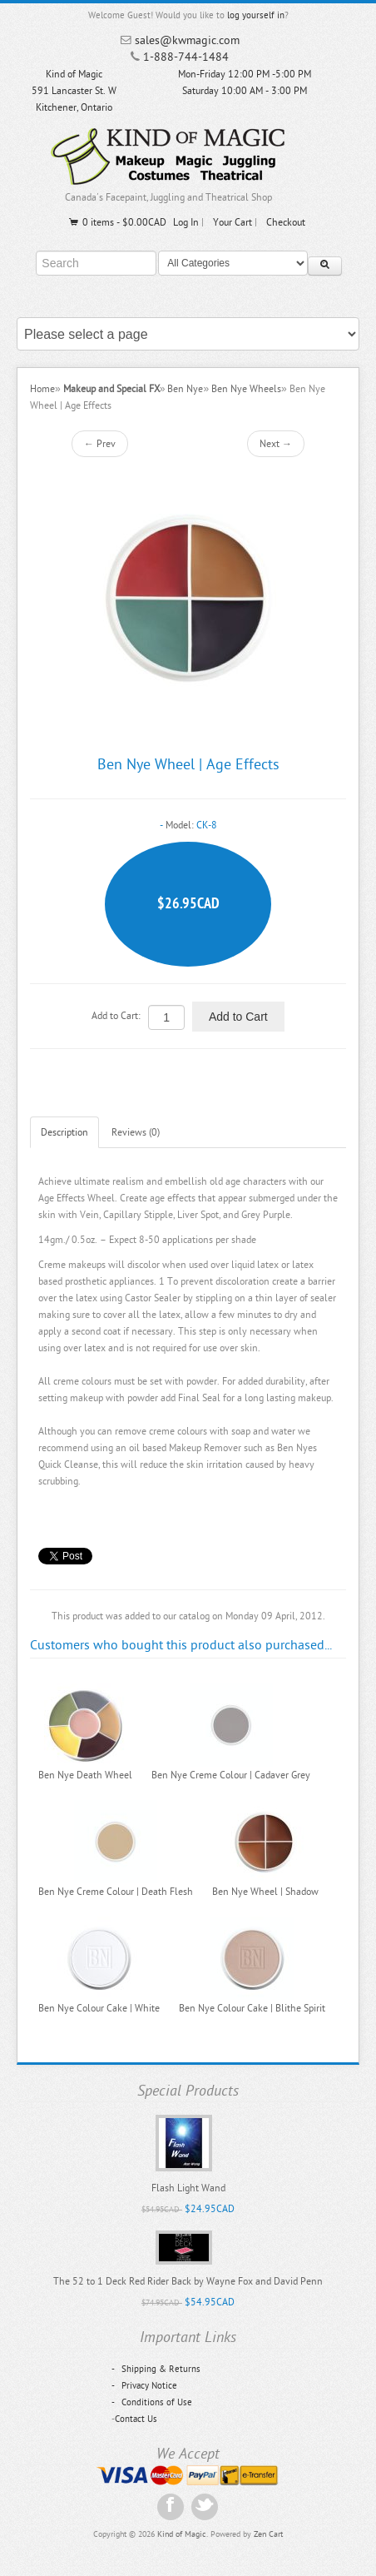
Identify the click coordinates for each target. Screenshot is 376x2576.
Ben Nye (185, 389)
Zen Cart (268, 2534)
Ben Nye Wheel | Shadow (265, 1891)
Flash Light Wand (188, 2188)
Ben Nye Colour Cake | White (99, 2008)
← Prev (100, 444)
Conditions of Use (151, 2402)
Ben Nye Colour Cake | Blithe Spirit (252, 2008)
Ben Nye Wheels (246, 389)
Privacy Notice (144, 2385)
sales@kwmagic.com (187, 40)
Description (64, 1132)
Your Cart (232, 222)
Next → (276, 444)
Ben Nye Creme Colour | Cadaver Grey (230, 1775)
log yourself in (255, 15)
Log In (186, 222)
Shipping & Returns (155, 2369)
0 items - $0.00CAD (116, 222)
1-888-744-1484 (186, 57)
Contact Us (136, 2419)
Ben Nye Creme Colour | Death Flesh (115, 1891)
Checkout (285, 222)
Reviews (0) (135, 1132)
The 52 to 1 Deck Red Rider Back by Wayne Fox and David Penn (188, 2281)
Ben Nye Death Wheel (85, 1775)
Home (42, 389)
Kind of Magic (181, 2534)
